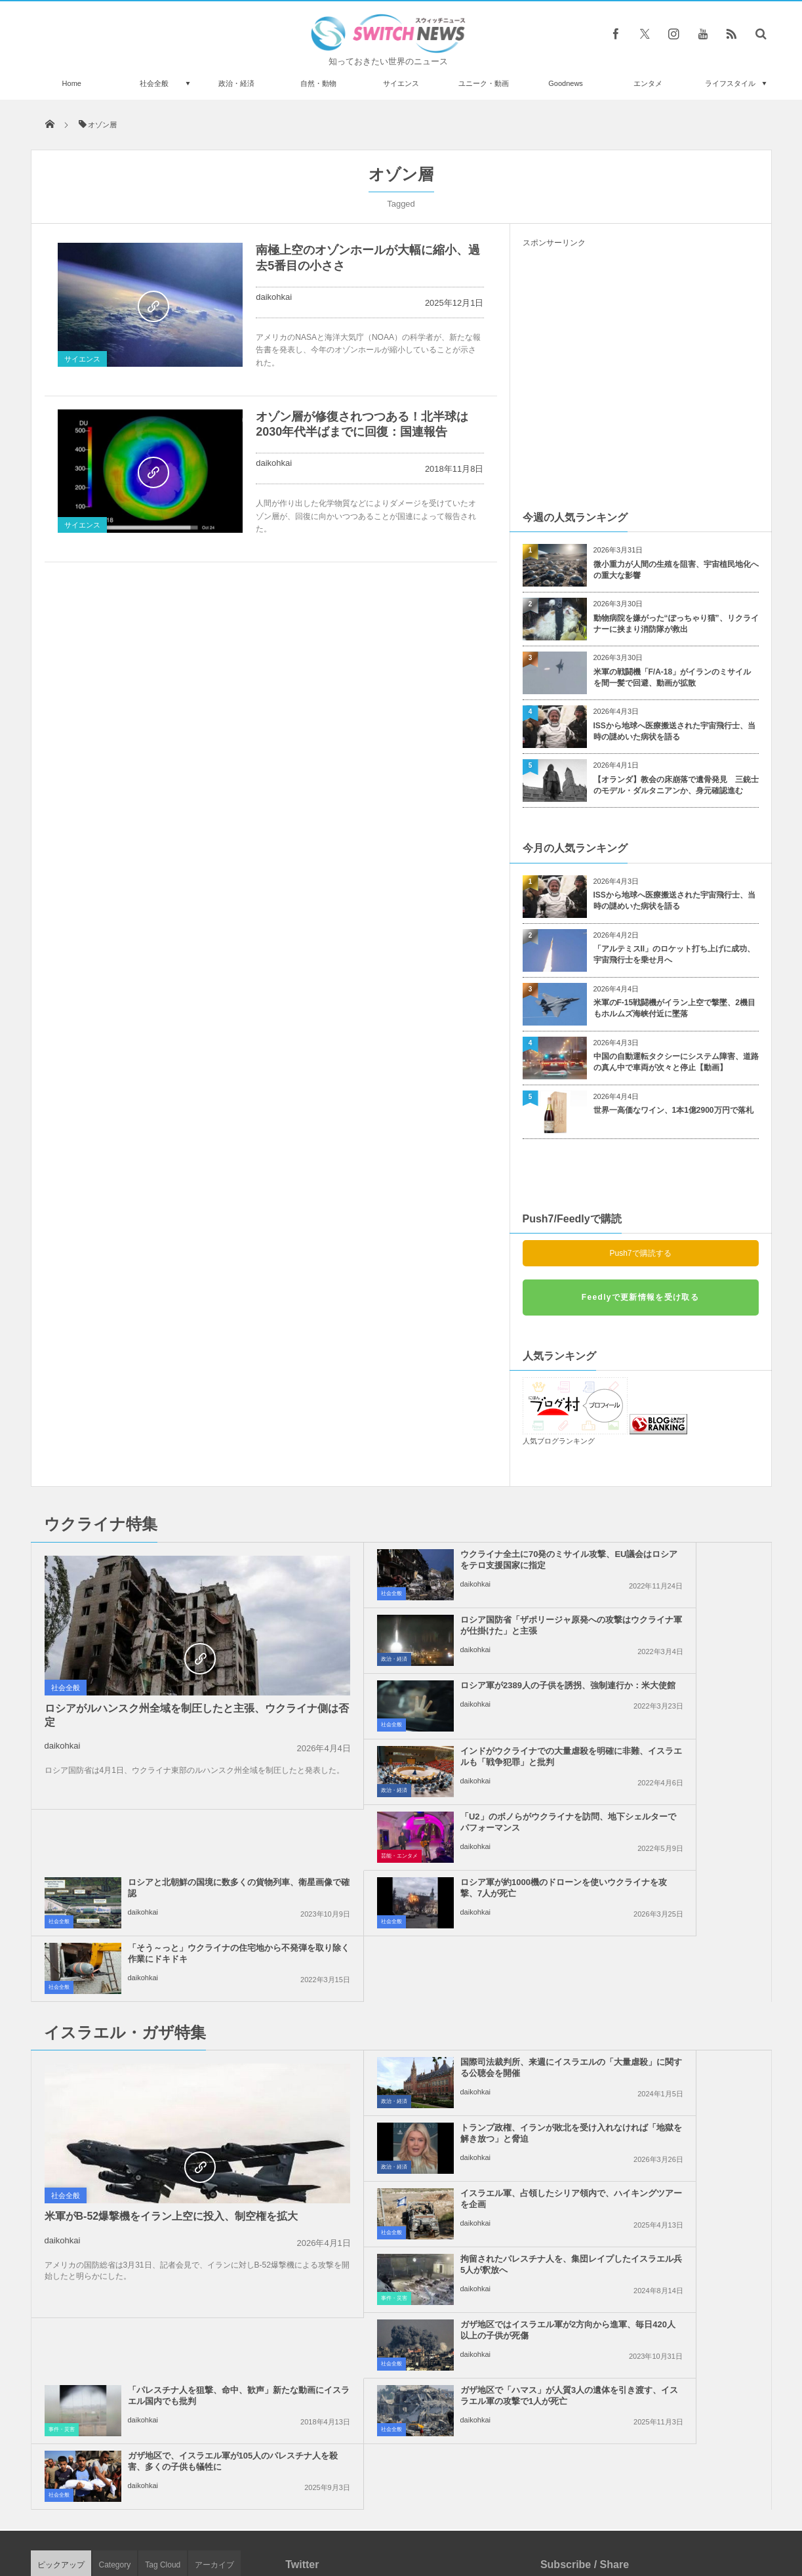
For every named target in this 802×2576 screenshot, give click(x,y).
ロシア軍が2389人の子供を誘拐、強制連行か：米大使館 (423, 1625)
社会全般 (154, 83)
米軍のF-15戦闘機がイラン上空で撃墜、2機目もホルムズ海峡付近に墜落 (674, 1008)
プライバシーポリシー (347, 2516)
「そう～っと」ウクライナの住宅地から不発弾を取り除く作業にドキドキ (670, 1762)
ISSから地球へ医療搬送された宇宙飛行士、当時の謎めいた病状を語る (674, 731)
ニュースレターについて (517, 2516)
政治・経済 (236, 83)
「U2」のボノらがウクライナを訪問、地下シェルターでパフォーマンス (431, 1696)
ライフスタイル (730, 83)
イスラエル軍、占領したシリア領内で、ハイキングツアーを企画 (431, 1936)
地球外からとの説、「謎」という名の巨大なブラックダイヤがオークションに (180, 2432)
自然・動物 (318, 83)
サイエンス (401, 83)
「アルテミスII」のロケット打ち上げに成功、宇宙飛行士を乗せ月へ (674, 954)
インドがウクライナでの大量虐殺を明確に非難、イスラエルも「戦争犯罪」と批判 (670, 1631)
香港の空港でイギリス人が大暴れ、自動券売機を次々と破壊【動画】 (180, 2325)
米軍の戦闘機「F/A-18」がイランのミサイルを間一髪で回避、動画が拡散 (672, 677)
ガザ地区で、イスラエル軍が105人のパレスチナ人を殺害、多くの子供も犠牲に (670, 2073)
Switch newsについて (189, 2516)
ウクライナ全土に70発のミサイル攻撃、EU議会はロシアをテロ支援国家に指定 (431, 1565)
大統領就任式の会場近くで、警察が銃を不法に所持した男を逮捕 (180, 2379)
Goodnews (565, 83)
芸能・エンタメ (306, 1725)
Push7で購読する (640, 1253)
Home (71, 83)
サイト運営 (267, 2516)
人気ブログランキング (559, 1441)
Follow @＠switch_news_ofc (401, 2222)
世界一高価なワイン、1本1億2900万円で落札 (673, 1110)
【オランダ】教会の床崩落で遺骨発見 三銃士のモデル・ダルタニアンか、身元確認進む (676, 785)
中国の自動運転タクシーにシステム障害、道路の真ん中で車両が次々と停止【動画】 (676, 1062)
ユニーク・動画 (483, 83)
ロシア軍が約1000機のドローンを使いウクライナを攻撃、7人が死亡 (429, 1762)
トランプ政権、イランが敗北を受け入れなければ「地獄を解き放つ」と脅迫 (670, 1876)
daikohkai (274, 297)
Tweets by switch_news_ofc (400, 2199)
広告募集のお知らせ (614, 2516)
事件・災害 (540, 1970)
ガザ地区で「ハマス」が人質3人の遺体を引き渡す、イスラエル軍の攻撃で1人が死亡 (431, 2073)
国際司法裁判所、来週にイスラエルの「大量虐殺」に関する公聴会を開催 (431, 1876)
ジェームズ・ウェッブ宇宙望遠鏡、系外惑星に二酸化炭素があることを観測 (180, 2271)
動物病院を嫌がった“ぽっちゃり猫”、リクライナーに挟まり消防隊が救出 (676, 623)
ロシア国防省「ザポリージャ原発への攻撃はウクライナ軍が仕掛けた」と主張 (670, 1565)
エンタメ (647, 83)
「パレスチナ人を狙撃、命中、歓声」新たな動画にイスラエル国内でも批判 (670, 2007)
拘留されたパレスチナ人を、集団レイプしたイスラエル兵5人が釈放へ (670, 1942)
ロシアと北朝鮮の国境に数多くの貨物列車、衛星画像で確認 (670, 1690)
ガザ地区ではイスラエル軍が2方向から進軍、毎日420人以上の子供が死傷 (429, 2007)
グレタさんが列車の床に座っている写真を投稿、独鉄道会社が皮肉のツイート (180, 2217)
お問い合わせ (430, 2516)
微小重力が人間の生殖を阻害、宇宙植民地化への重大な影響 (676, 570)
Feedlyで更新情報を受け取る (640, 1297)
